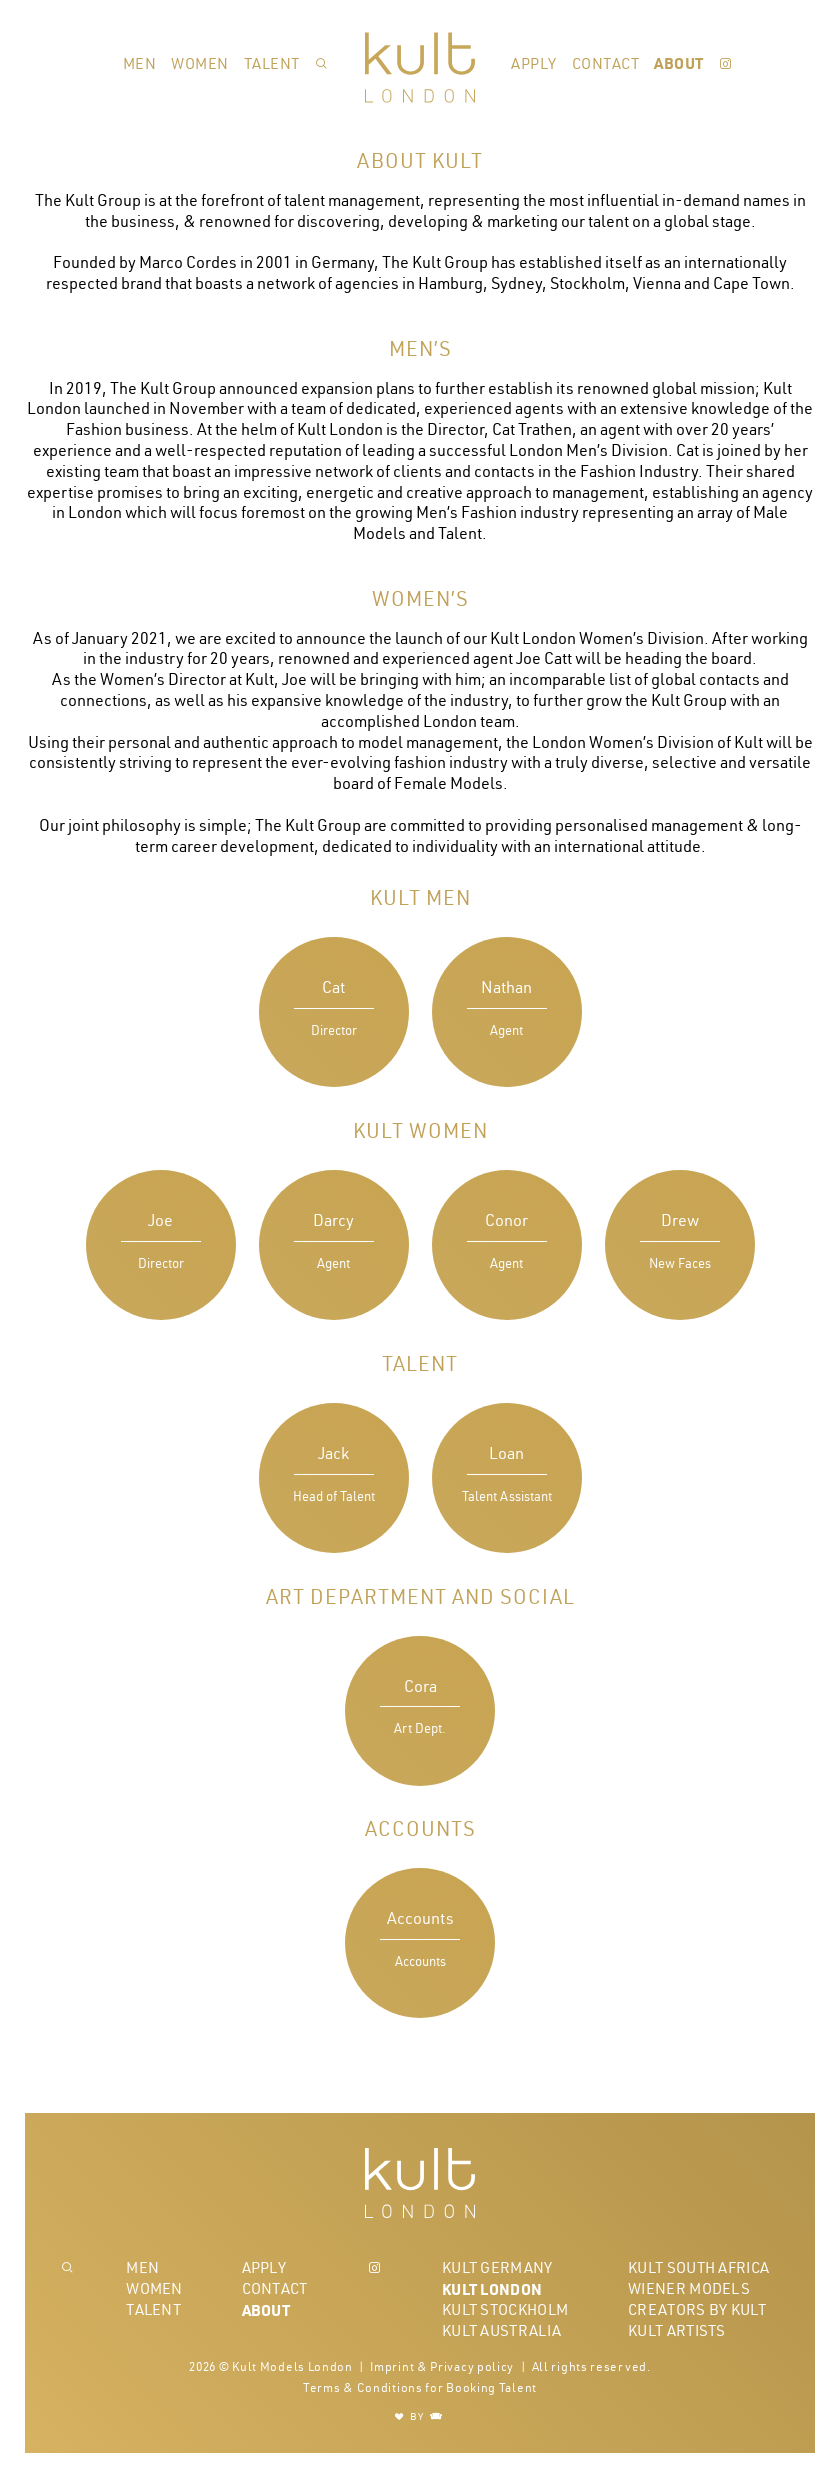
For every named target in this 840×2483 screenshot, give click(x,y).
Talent (272, 63)
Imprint (392, 2366)
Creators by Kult (697, 2309)
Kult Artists (677, 2330)
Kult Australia (501, 2330)
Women (200, 63)
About (679, 63)
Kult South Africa (698, 2267)
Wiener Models (689, 2288)
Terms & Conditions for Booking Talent (420, 2387)
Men (140, 63)
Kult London (492, 2289)
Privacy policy (472, 2366)
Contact (606, 63)
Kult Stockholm (505, 2309)
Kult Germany (497, 2267)
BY (419, 2416)
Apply (534, 63)
